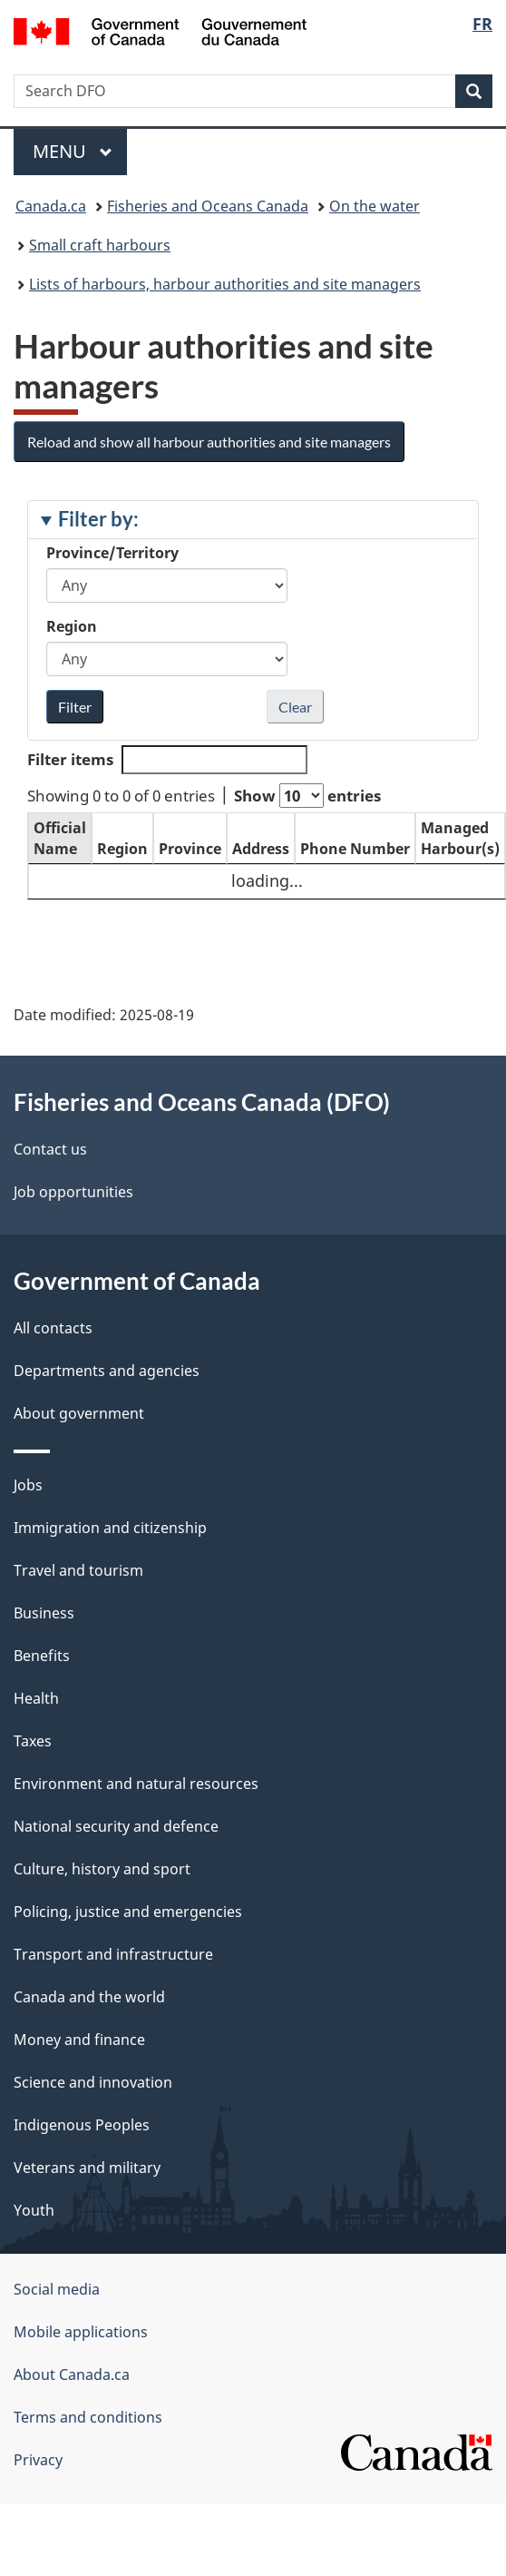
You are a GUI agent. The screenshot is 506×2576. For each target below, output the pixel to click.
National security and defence (116, 1826)
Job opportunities (73, 1192)
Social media (57, 2289)
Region (71, 626)
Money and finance (79, 2040)
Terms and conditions (88, 2417)
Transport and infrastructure (113, 1954)
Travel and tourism (78, 1570)
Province (190, 849)
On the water (374, 206)
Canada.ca (50, 206)
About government (79, 1413)
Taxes (33, 1741)
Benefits (42, 1656)
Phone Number (355, 849)
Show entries (307, 795)
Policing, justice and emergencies (128, 1912)
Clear (295, 706)
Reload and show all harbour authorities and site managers (209, 441)
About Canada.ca (72, 2374)
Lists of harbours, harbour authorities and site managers (225, 284)
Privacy (38, 2460)
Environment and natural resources (136, 1784)
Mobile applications (81, 2332)
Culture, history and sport (102, 1869)
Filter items (167, 759)
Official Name (60, 838)
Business (44, 1613)
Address (260, 849)
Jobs (28, 1485)
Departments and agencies (106, 1371)
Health (36, 1698)
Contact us (50, 1149)
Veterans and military (87, 2168)
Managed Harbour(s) (460, 838)
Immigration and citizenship (110, 1528)
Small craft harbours (99, 245)
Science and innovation (93, 2082)
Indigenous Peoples (82, 2125)
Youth (34, 2210)
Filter (75, 706)
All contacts (53, 1328)
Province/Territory (112, 553)
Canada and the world (89, 1997)
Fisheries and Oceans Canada (207, 206)
